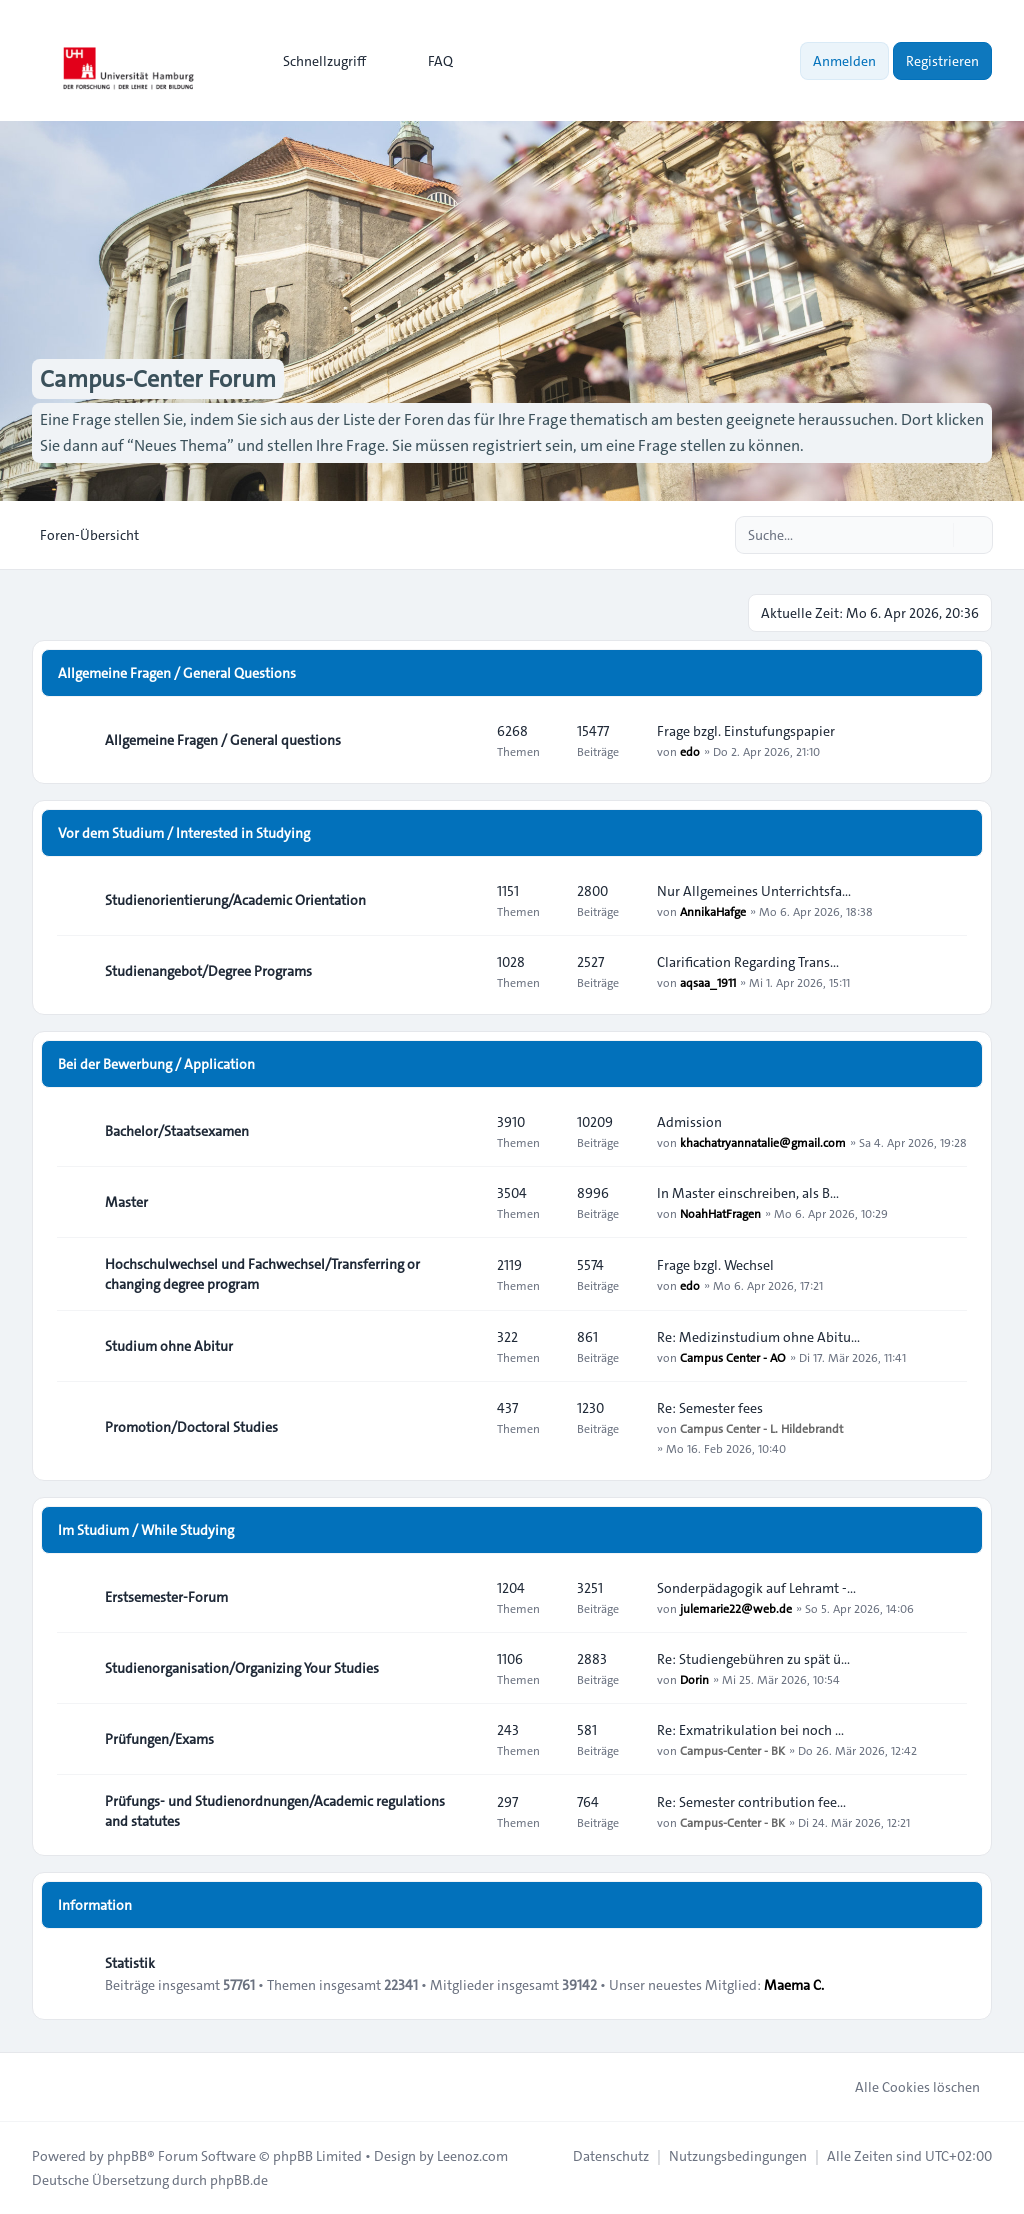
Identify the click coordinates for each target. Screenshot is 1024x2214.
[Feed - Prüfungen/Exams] (464, 1739)
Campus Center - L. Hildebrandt (761, 1428)
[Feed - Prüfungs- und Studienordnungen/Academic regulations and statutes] (464, 1811)
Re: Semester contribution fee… (751, 1802)
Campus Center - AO (733, 1357)
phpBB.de (239, 2180)
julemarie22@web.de (736, 1608)
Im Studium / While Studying (146, 1530)
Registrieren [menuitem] (942, 61)
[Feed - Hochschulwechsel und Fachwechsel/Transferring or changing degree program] (464, 1274)
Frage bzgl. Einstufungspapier (746, 731)
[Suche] (936, 535)
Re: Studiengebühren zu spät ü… (753, 1659)
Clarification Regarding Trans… (748, 962)
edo (690, 751)
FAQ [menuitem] (427, 61)
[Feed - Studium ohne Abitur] (464, 1346)
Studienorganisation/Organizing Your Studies (242, 1668)
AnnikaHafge (713, 911)
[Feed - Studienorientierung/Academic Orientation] (464, 900)
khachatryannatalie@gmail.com (763, 1142)
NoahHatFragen (720, 1213)
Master (126, 1202)
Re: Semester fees (710, 1408)
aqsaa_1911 (708, 982)
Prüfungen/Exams (159, 1739)
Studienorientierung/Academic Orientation (235, 900)
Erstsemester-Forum (166, 1597)
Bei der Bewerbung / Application (156, 1064)
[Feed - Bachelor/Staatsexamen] (464, 1131)
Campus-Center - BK (732, 1750)
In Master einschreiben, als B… (748, 1193)
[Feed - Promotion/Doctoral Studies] (464, 1427)
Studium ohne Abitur (169, 1346)
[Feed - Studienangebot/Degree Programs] (464, 971)
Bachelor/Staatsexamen (177, 1131)
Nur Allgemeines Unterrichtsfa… (754, 891)
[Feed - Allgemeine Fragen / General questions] (464, 740)
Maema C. (794, 1985)
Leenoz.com (472, 2156)
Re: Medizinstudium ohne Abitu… (758, 1337)
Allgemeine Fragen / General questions (223, 740)
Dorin (694, 1679)
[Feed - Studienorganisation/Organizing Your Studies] (464, 1668)
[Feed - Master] (464, 1202)
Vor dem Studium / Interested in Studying (184, 833)
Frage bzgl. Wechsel (715, 1265)
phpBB (127, 2156)
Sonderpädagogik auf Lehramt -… (756, 1588)
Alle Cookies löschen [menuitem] (904, 2087)
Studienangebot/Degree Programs (208, 971)
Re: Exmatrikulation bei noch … (750, 1730)
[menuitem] (315, 61)
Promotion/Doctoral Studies (191, 1427)
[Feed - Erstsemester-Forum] (464, 1597)
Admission (689, 1122)
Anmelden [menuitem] (844, 61)
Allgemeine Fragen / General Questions (177, 673)
